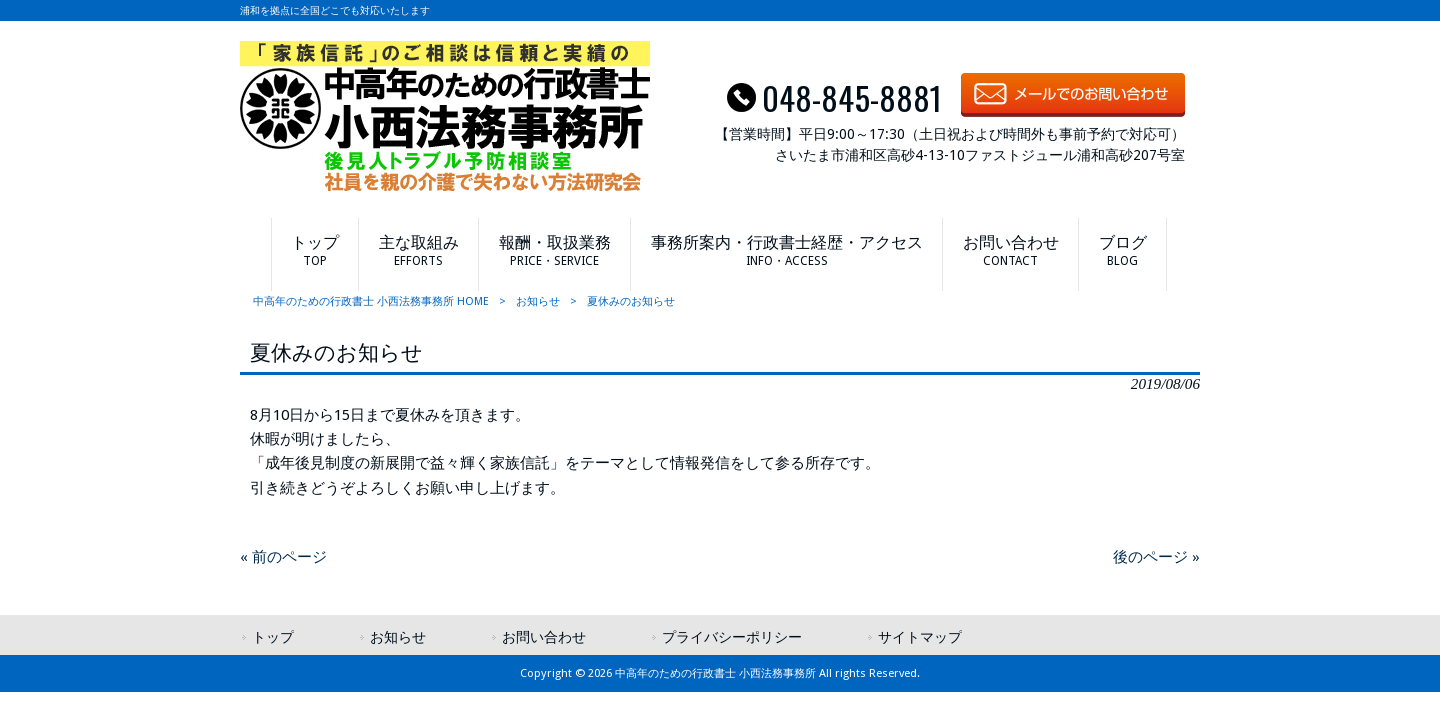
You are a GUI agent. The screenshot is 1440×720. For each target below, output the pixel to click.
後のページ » (1156, 557)
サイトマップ (920, 637)
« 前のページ (283, 557)
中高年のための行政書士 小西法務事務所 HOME (371, 301)
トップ (273, 637)
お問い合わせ (544, 637)
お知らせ (538, 301)
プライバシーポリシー (732, 637)
